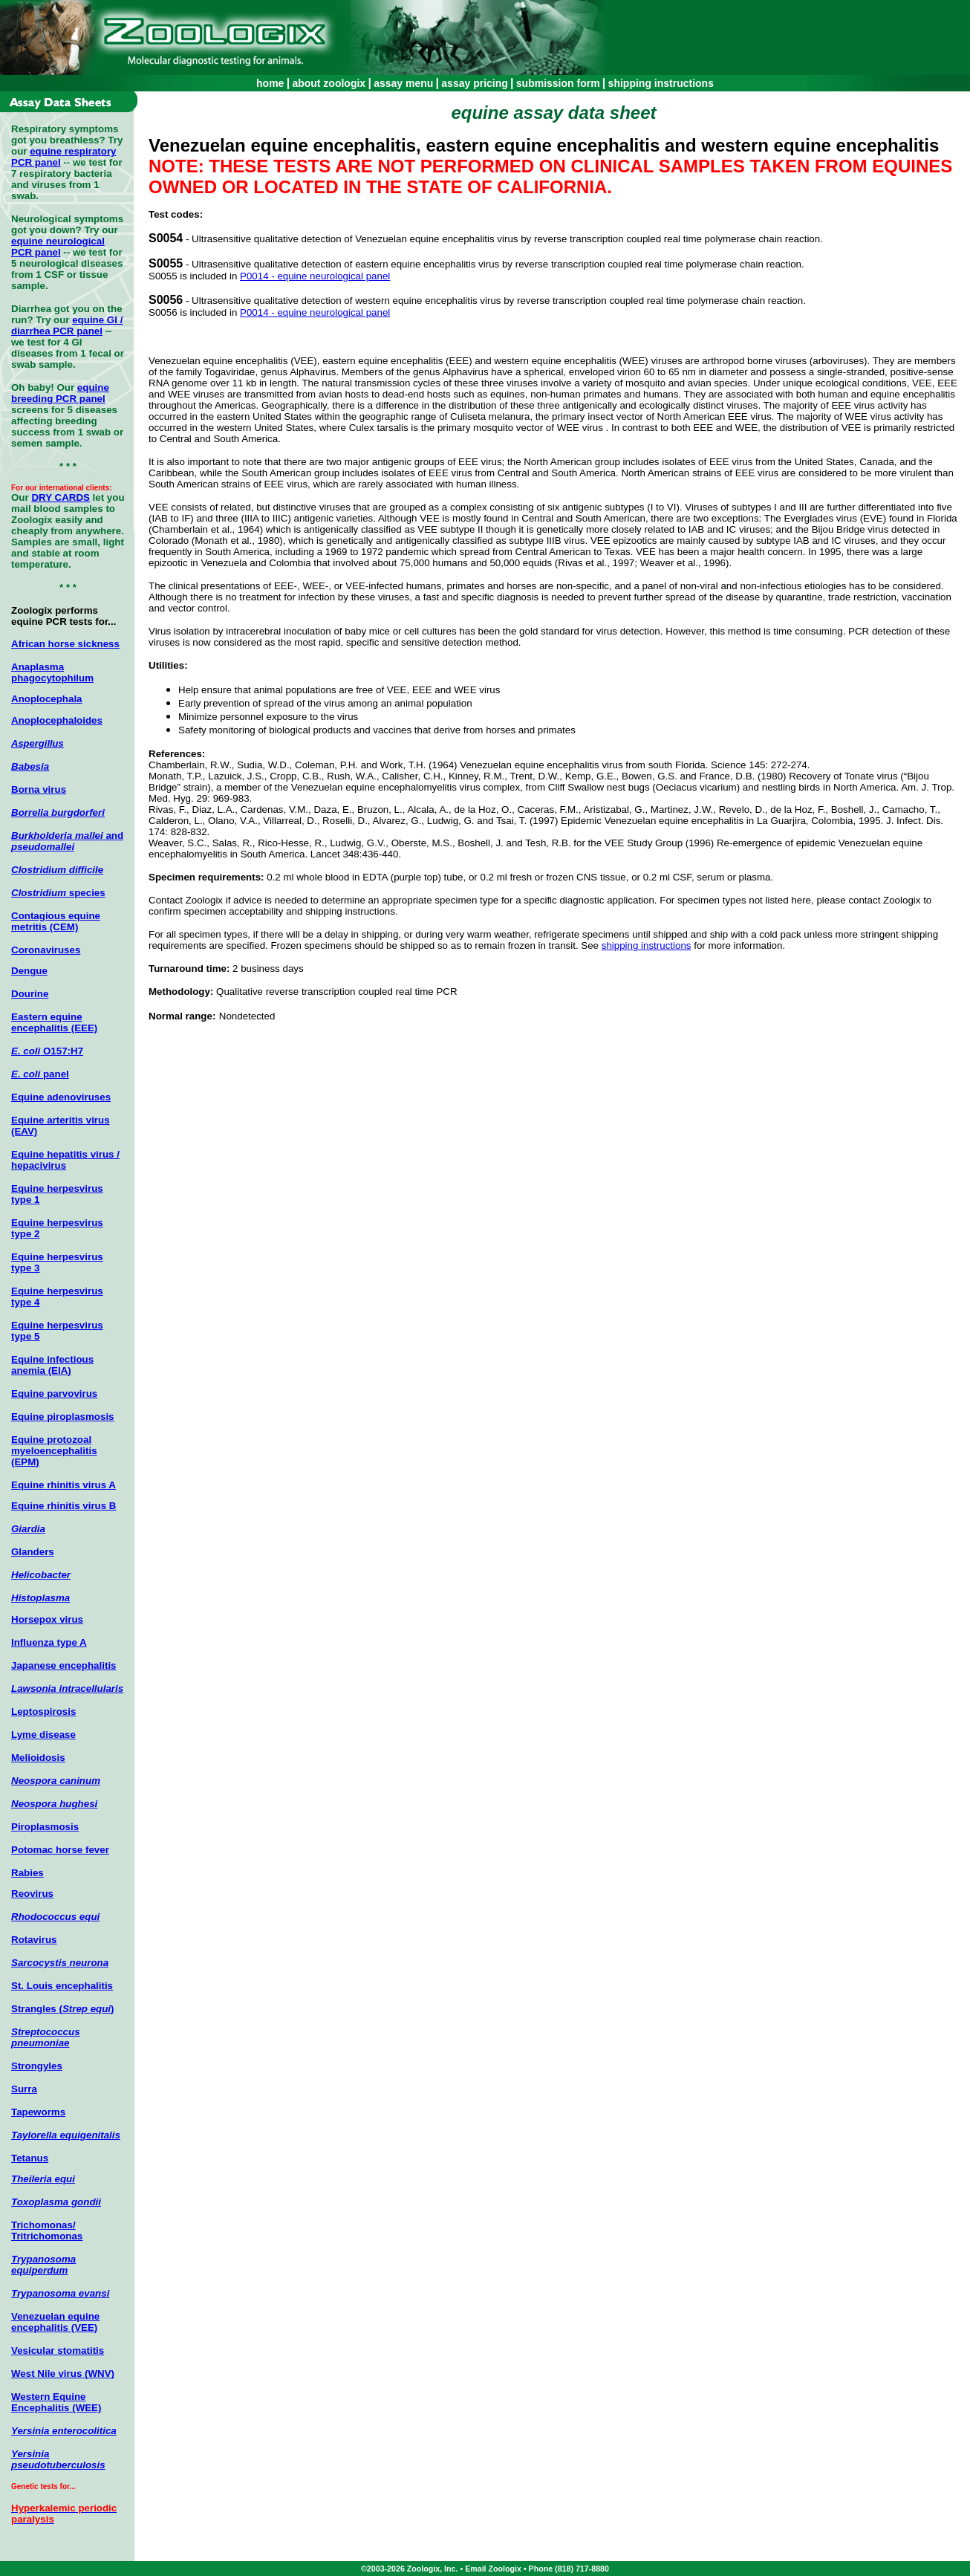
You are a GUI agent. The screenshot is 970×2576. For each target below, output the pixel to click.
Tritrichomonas (46, 2236)
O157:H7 (47, 1051)
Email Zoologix (493, 2568)
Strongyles (36, 2065)
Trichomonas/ (43, 2225)
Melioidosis (38, 1757)
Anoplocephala (46, 698)
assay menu (403, 83)
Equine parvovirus (54, 1393)
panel (40, 1074)
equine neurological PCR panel (58, 247)
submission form (558, 83)
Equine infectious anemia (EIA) (52, 1365)
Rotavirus (33, 1939)
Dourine (29, 993)
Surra (24, 2089)
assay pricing (474, 83)
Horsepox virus (47, 1619)
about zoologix (328, 83)
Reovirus (32, 1893)
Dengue (29, 970)
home (270, 83)
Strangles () (62, 2008)
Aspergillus (37, 743)
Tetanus (29, 2158)
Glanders (32, 1551)
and (67, 841)
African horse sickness (65, 643)
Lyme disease (43, 1734)
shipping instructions (661, 83)
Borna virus (38, 789)
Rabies (27, 1872)
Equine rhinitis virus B (63, 1505)
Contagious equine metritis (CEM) (55, 921)
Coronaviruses (45, 950)
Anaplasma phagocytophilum (52, 672)
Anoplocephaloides (56, 720)
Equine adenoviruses (61, 1097)
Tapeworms (38, 2112)
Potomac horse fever (60, 1849)
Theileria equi (43, 2178)
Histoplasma (40, 1597)
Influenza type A (49, 1642)
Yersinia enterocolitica (64, 2430)
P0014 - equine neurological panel (315, 276)
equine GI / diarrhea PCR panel (67, 325)
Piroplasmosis (45, 1826)
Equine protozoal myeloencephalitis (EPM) (54, 1450)
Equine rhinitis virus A (63, 1484)
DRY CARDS (60, 497)
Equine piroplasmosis (62, 1416)
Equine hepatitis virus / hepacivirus (65, 1160)
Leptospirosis (43, 1711)
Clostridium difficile (57, 869)
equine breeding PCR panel (60, 393)
